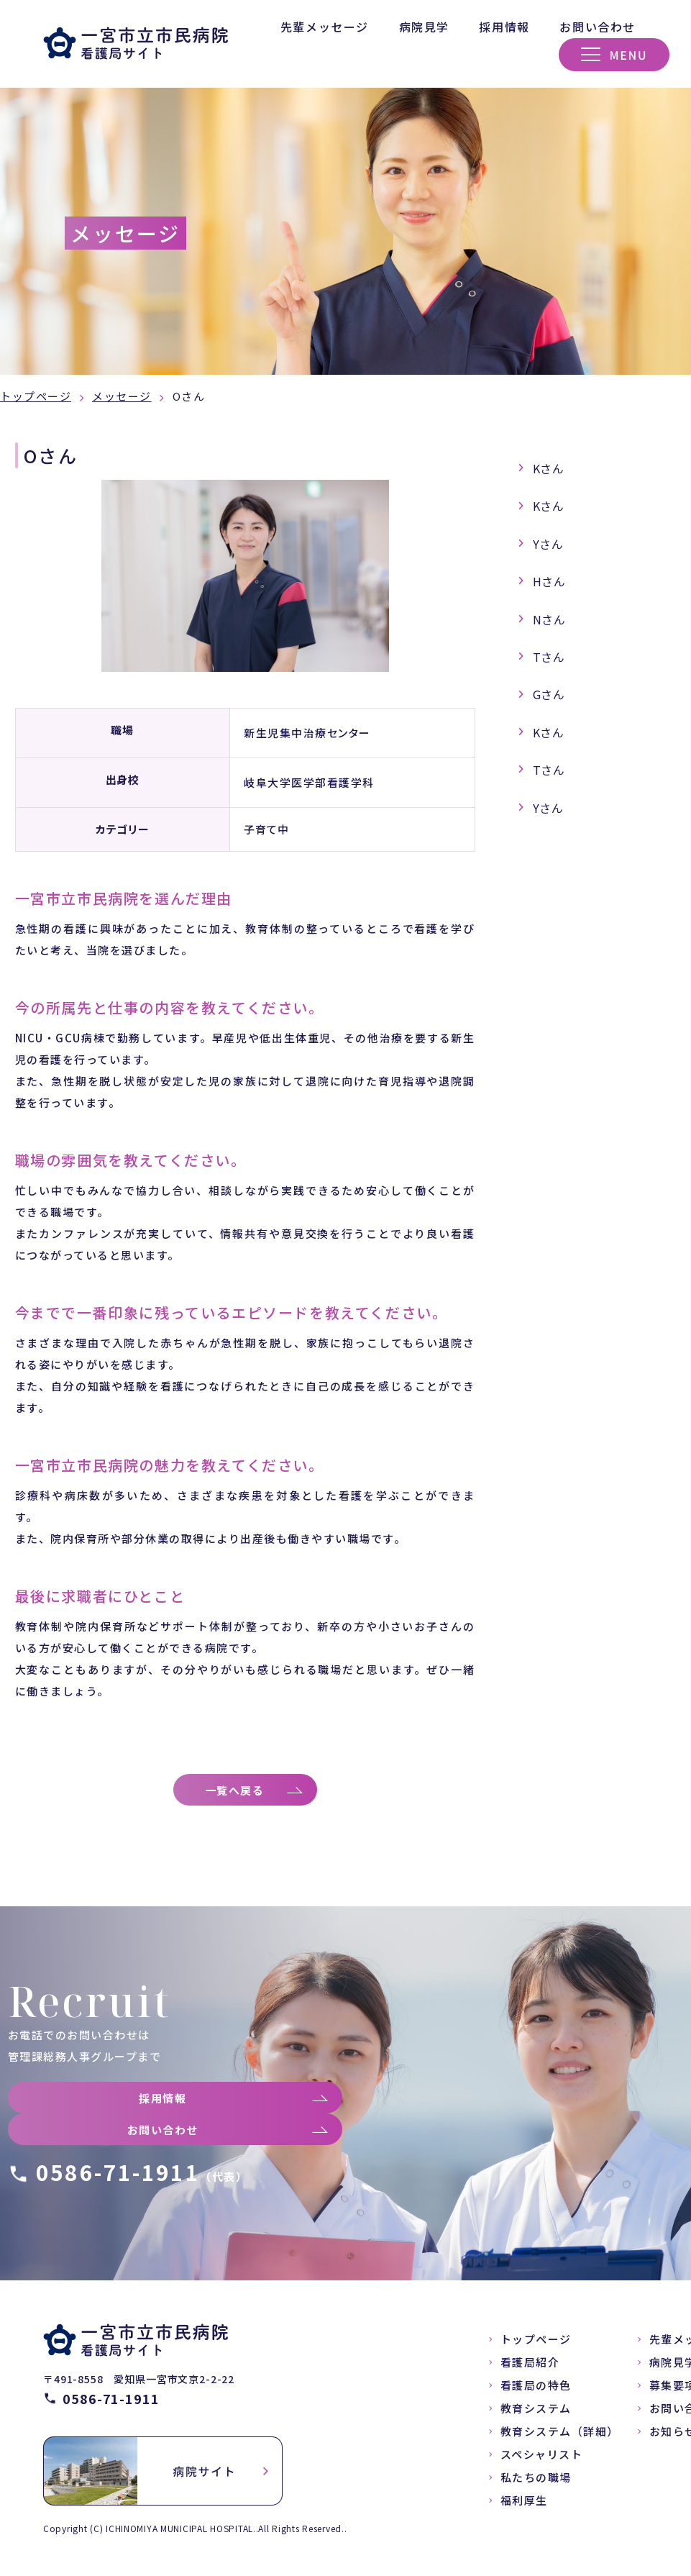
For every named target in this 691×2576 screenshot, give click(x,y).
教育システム (536, 2413)
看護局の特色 (536, 2390)
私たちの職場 (536, 2482)
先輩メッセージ (324, 26)
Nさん (550, 619)
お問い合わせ (597, 26)
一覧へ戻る (238, 1793)
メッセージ (122, 396)
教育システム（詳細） (559, 2436)
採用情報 (504, 26)
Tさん (549, 656)
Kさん (549, 468)
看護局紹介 (530, 2367)
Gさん (549, 694)
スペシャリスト (541, 2459)
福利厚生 (524, 2505)
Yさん (548, 543)
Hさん (550, 581)
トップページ (35, 396)
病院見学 (424, 26)
